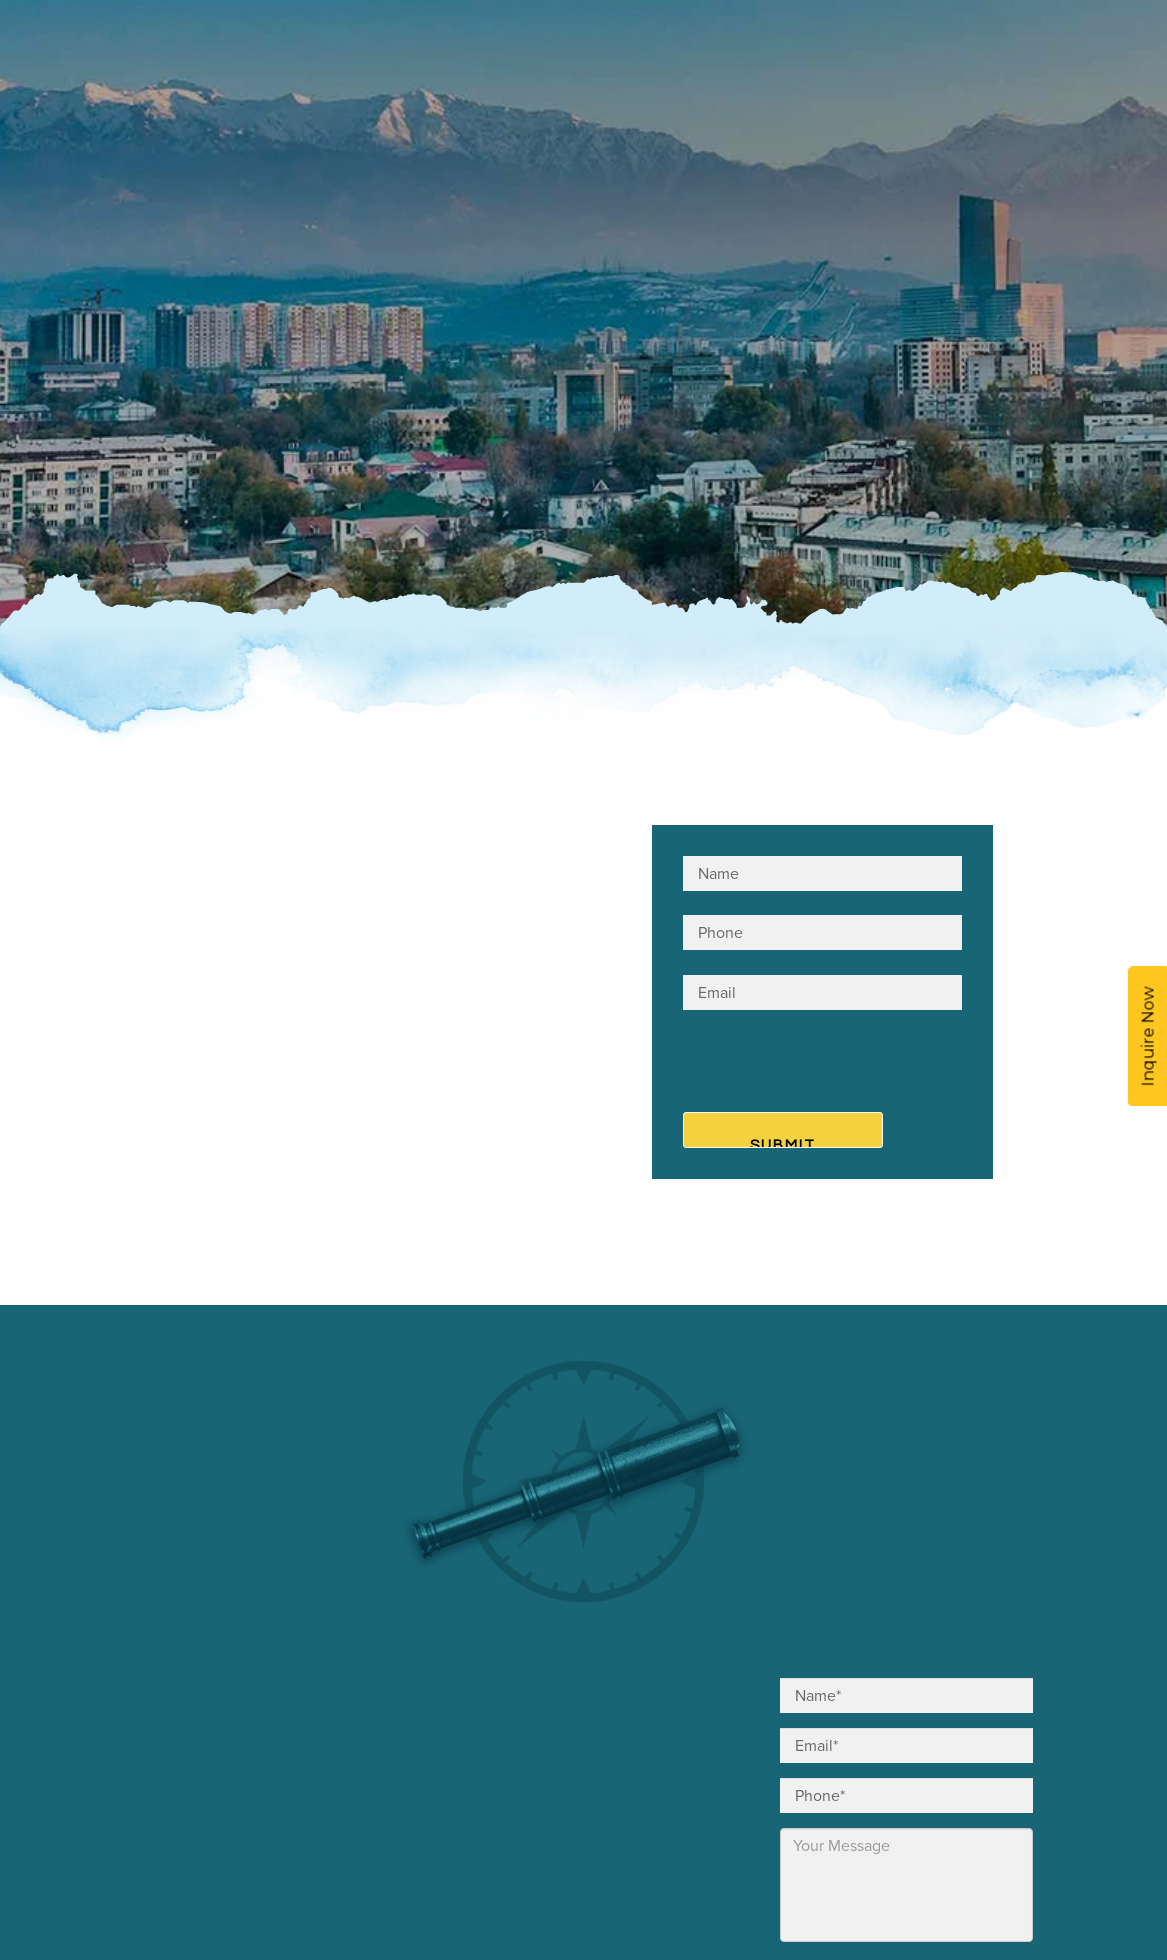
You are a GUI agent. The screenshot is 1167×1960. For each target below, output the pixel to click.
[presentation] (804, 1065)
